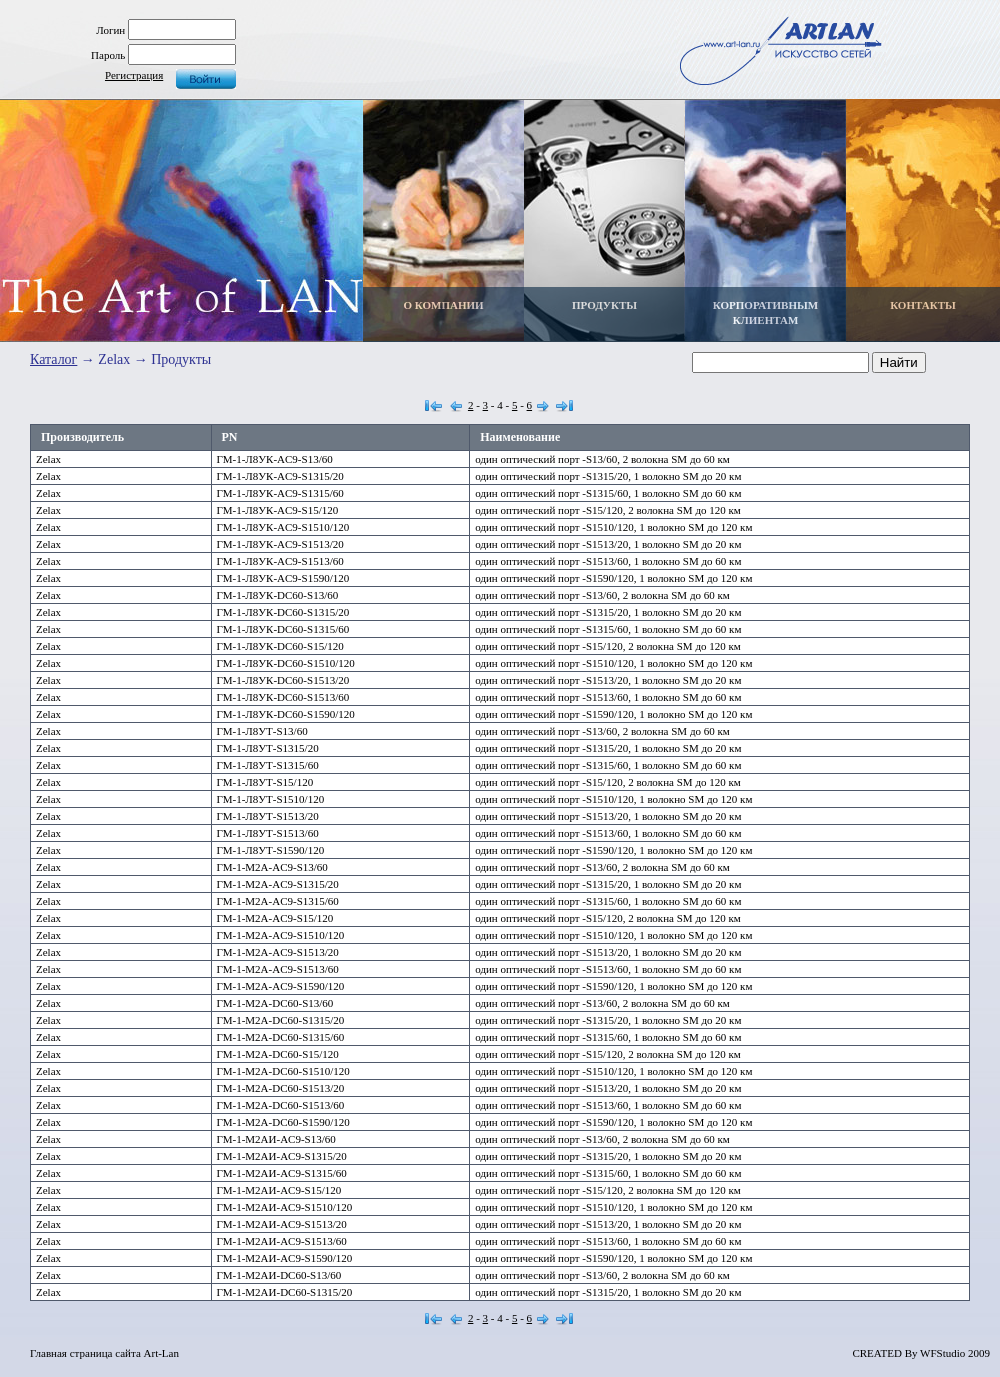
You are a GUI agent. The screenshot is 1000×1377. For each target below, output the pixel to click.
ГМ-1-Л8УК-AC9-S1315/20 (280, 476)
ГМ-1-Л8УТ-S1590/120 (271, 850)
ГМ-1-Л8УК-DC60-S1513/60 (283, 697)
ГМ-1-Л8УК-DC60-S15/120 (280, 646)
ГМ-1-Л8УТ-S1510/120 (271, 799)
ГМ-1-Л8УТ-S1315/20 (268, 748)
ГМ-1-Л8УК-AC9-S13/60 (275, 459)
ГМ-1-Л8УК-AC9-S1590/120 (283, 578)
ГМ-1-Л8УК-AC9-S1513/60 (280, 561)
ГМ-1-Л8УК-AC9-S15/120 (278, 510)
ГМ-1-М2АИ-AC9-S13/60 (276, 1139)
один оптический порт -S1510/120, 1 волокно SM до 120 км (613, 527)
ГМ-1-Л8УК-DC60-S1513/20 (283, 680)
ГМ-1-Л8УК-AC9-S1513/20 (280, 544)
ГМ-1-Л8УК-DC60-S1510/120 (286, 663)
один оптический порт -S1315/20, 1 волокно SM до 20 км (608, 476)
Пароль (108, 55)
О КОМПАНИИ (443, 305)
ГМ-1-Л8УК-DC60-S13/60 (278, 595)
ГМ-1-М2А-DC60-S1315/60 (281, 1037)
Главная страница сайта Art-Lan (104, 1353)
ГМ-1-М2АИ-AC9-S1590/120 (285, 1258)
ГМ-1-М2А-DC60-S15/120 (278, 1054)
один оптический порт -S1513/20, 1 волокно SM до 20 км (608, 544)
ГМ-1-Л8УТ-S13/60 (262, 731)
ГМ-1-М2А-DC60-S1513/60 (281, 1105)
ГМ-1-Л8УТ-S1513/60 (268, 833)
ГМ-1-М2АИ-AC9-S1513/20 (282, 1224)
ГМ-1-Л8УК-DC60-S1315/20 (283, 612)
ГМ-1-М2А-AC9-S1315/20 (278, 884)
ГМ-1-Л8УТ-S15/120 (265, 782)
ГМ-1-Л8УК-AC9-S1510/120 (283, 527)
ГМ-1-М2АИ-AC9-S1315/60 (282, 1173)
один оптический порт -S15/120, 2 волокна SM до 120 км (608, 510)
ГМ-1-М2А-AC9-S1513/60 (278, 969)
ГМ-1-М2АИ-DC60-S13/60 (279, 1275)
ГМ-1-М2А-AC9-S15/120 (275, 918)
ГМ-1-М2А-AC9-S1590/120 (281, 986)
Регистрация (134, 75)
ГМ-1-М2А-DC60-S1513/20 (281, 1088)
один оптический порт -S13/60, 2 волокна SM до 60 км (602, 459)
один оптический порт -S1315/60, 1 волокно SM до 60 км (608, 493)
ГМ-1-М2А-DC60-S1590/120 (283, 1122)
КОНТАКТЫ (923, 305)
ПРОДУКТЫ (604, 305)
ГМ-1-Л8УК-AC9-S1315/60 (280, 493)
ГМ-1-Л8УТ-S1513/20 (268, 816)
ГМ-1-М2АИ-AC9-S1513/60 (282, 1241)
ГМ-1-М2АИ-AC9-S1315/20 (282, 1156)
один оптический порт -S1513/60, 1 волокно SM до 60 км (608, 561)
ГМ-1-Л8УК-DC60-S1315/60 (283, 629)
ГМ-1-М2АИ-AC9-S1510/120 (285, 1207)
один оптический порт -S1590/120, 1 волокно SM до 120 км (613, 578)
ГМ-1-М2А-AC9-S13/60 (272, 867)
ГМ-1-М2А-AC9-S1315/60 (278, 901)
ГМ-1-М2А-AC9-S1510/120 (281, 935)
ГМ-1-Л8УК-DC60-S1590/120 (286, 714)
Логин (110, 30)
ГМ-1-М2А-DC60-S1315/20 (281, 1020)
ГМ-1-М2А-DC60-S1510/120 (283, 1071)
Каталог (53, 359)
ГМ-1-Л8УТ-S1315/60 (268, 765)
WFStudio (942, 1353)
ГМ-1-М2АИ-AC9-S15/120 (279, 1190)
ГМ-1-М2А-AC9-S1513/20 (278, 952)
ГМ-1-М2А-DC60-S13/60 (275, 1003)
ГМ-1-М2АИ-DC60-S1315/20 (285, 1292)
